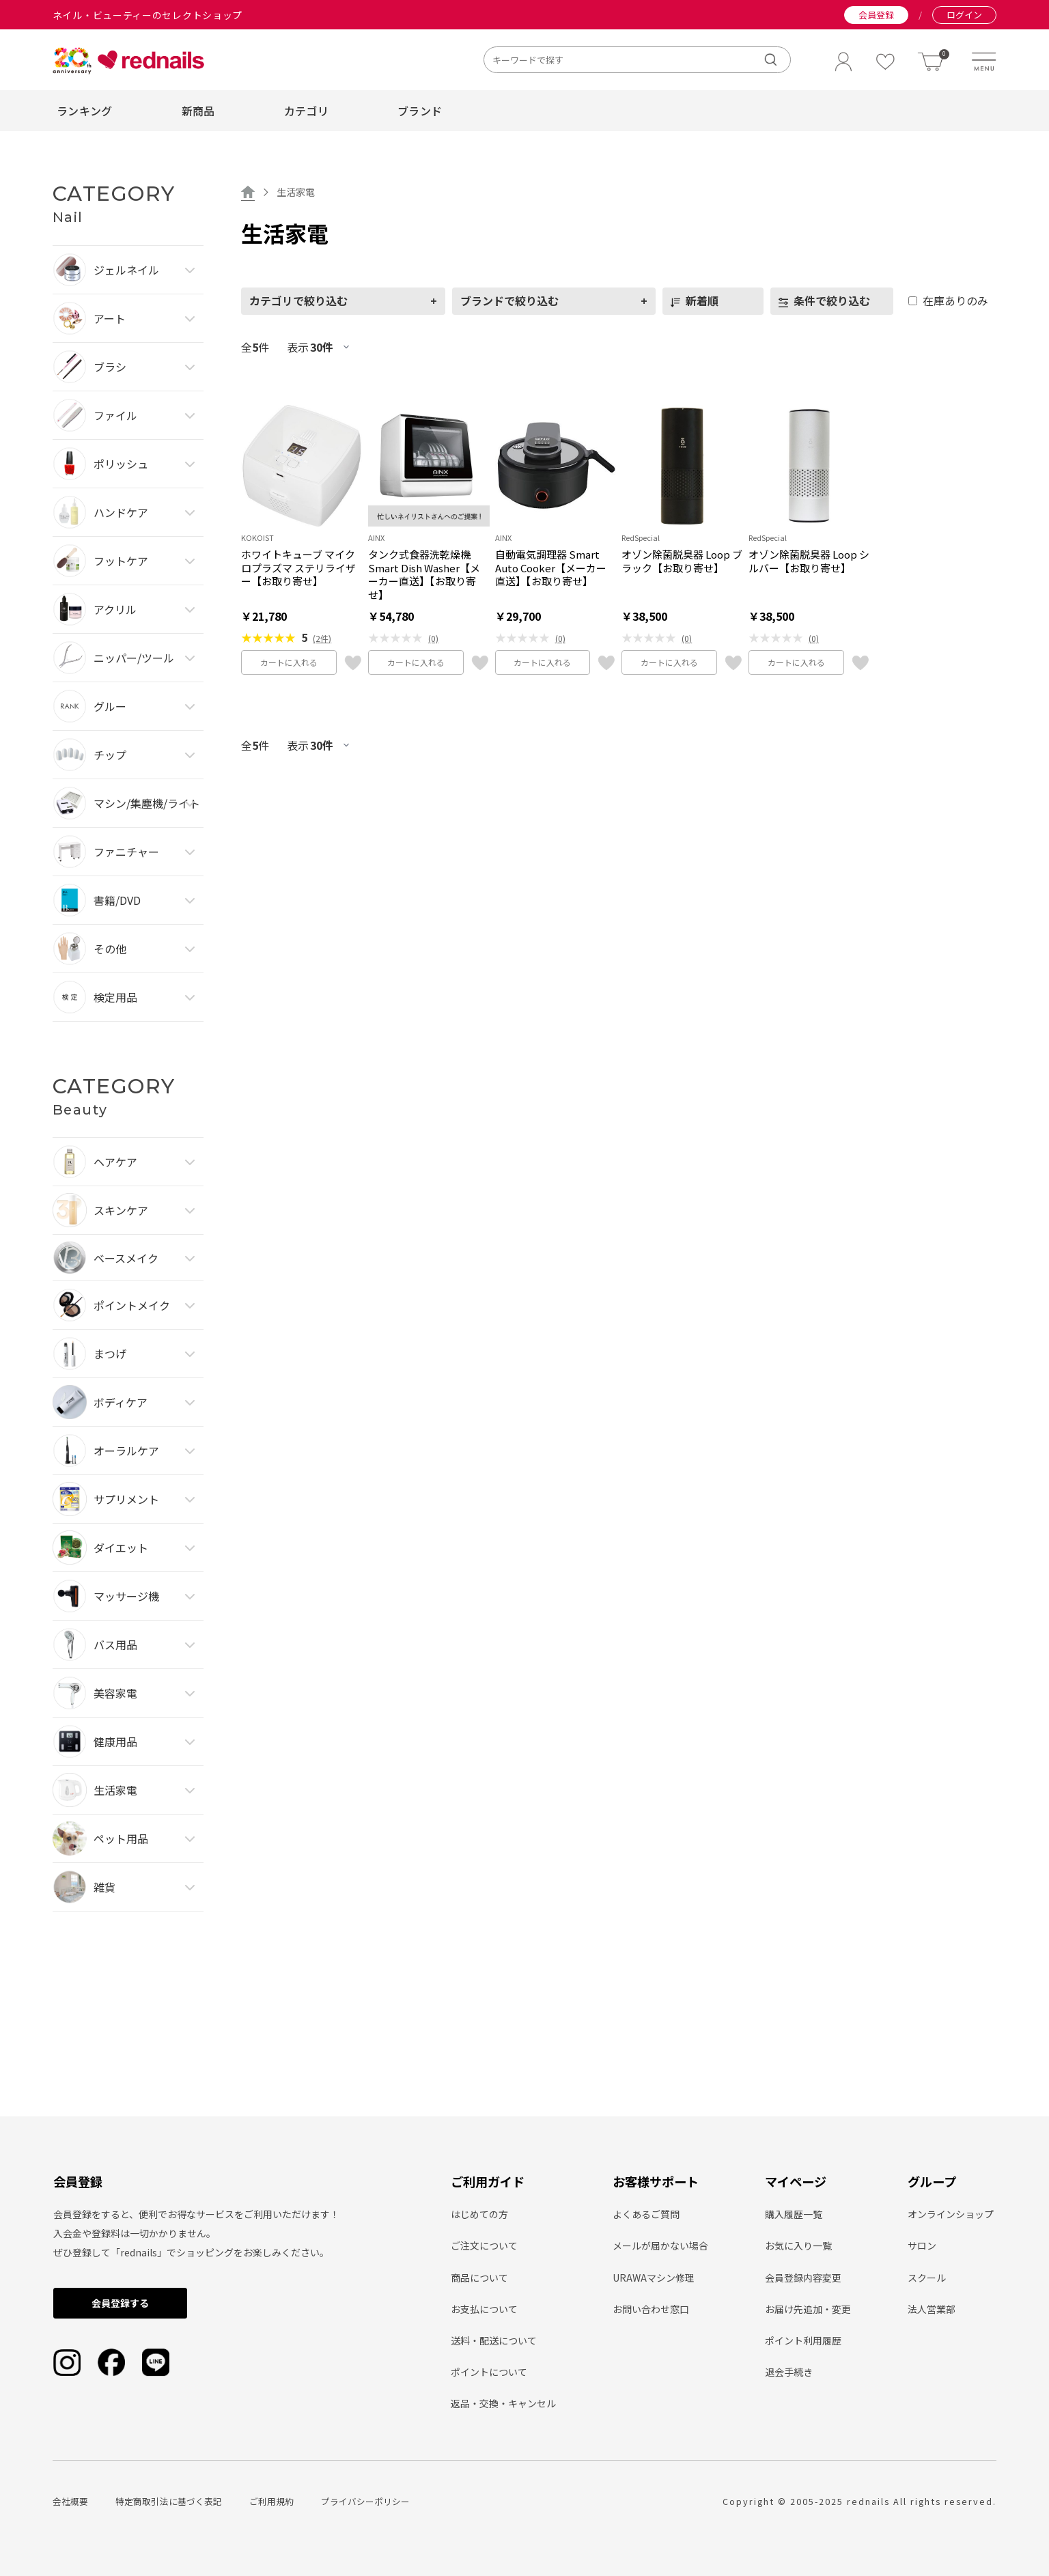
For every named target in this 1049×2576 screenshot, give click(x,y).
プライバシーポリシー (365, 2501)
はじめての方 (479, 2214)
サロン (922, 2245)
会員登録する (120, 2303)
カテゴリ (306, 110)
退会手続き (789, 2372)
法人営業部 (931, 2309)
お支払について (484, 2309)
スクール (927, 2277)
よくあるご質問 (646, 2214)
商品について (479, 2277)
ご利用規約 (271, 2501)
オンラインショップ (951, 2214)
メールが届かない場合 (660, 2245)
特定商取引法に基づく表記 (168, 2501)
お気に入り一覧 (798, 2245)
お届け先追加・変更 (808, 2309)
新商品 (198, 110)
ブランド (419, 110)
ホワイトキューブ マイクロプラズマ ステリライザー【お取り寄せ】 (298, 568)
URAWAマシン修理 (654, 2277)
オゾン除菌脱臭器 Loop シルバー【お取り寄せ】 (809, 561)
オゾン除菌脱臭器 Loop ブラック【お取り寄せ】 (681, 561)
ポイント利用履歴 (803, 2340)
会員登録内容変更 (803, 2277)
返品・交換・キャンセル (503, 2403)
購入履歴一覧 (793, 2214)
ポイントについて (489, 2372)
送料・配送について (494, 2340)
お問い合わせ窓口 (651, 2309)
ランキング (85, 110)
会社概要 (70, 2501)
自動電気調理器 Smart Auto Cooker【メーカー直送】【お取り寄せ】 (550, 568)
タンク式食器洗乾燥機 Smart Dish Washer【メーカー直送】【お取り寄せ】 (424, 574)
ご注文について (484, 2245)
